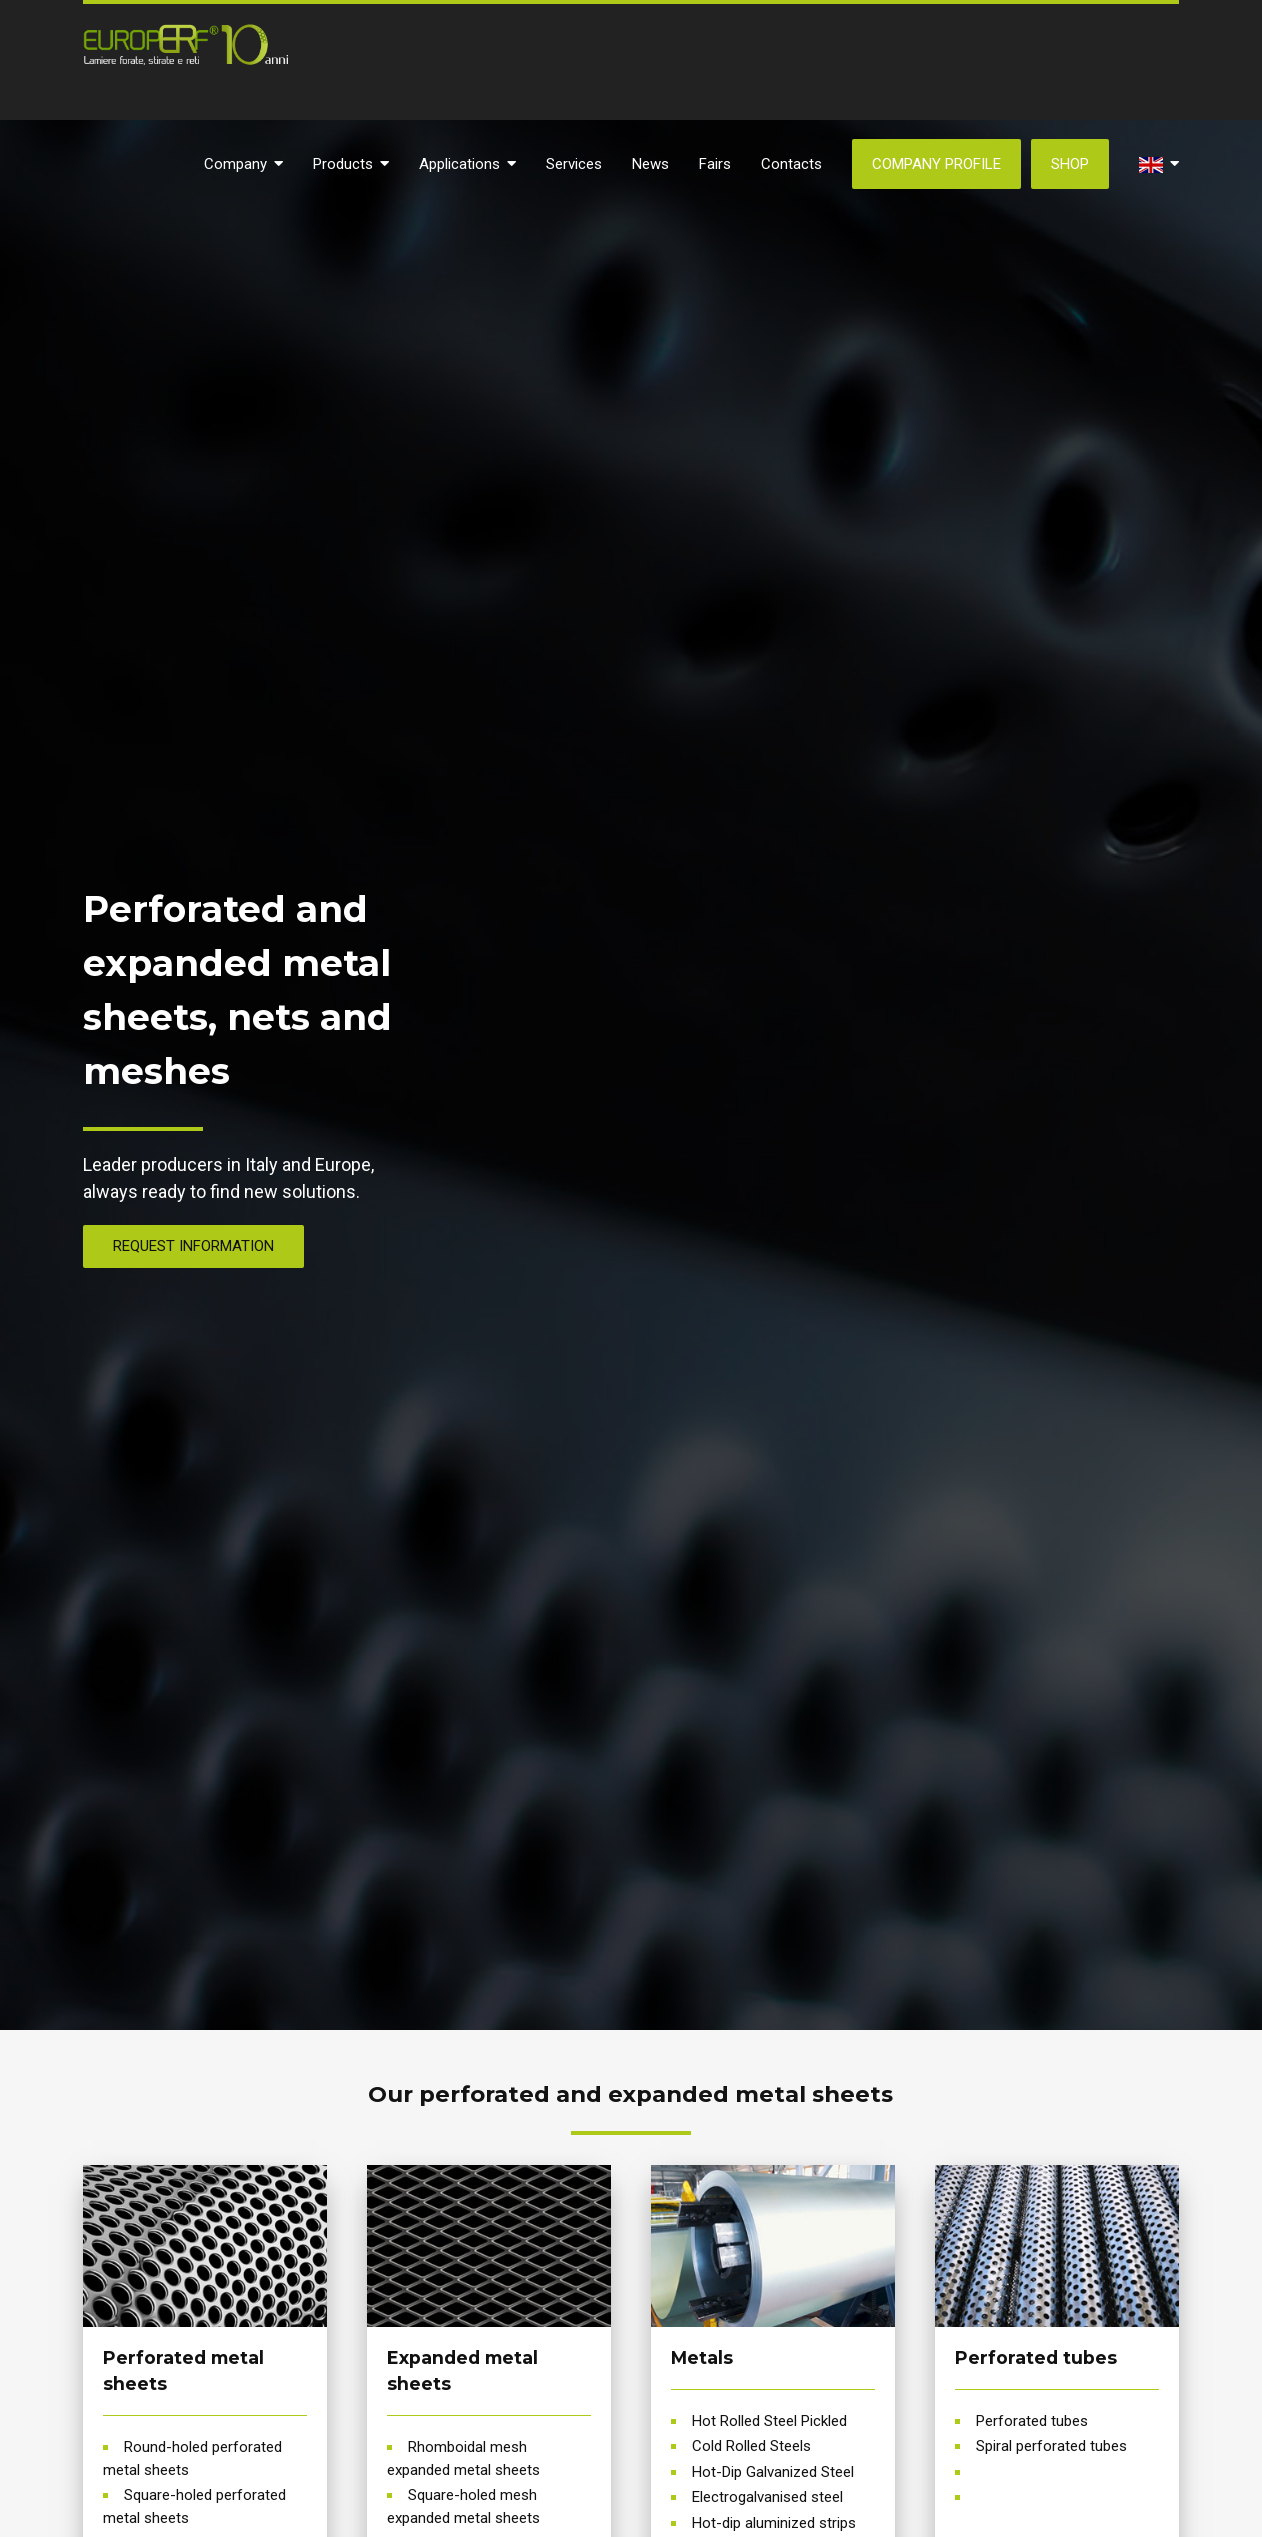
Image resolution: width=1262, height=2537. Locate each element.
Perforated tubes (1036, 2357)
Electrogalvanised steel (767, 2497)
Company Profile (936, 164)
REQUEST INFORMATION (193, 1246)
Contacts (791, 164)
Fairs (715, 164)
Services (574, 164)
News (650, 164)
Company (243, 164)
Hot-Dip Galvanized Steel (773, 2472)
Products (351, 164)
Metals (702, 2357)
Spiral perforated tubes (1051, 2446)
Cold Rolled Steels (751, 2446)
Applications (467, 164)
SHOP (1070, 164)
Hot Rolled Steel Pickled (769, 2421)
